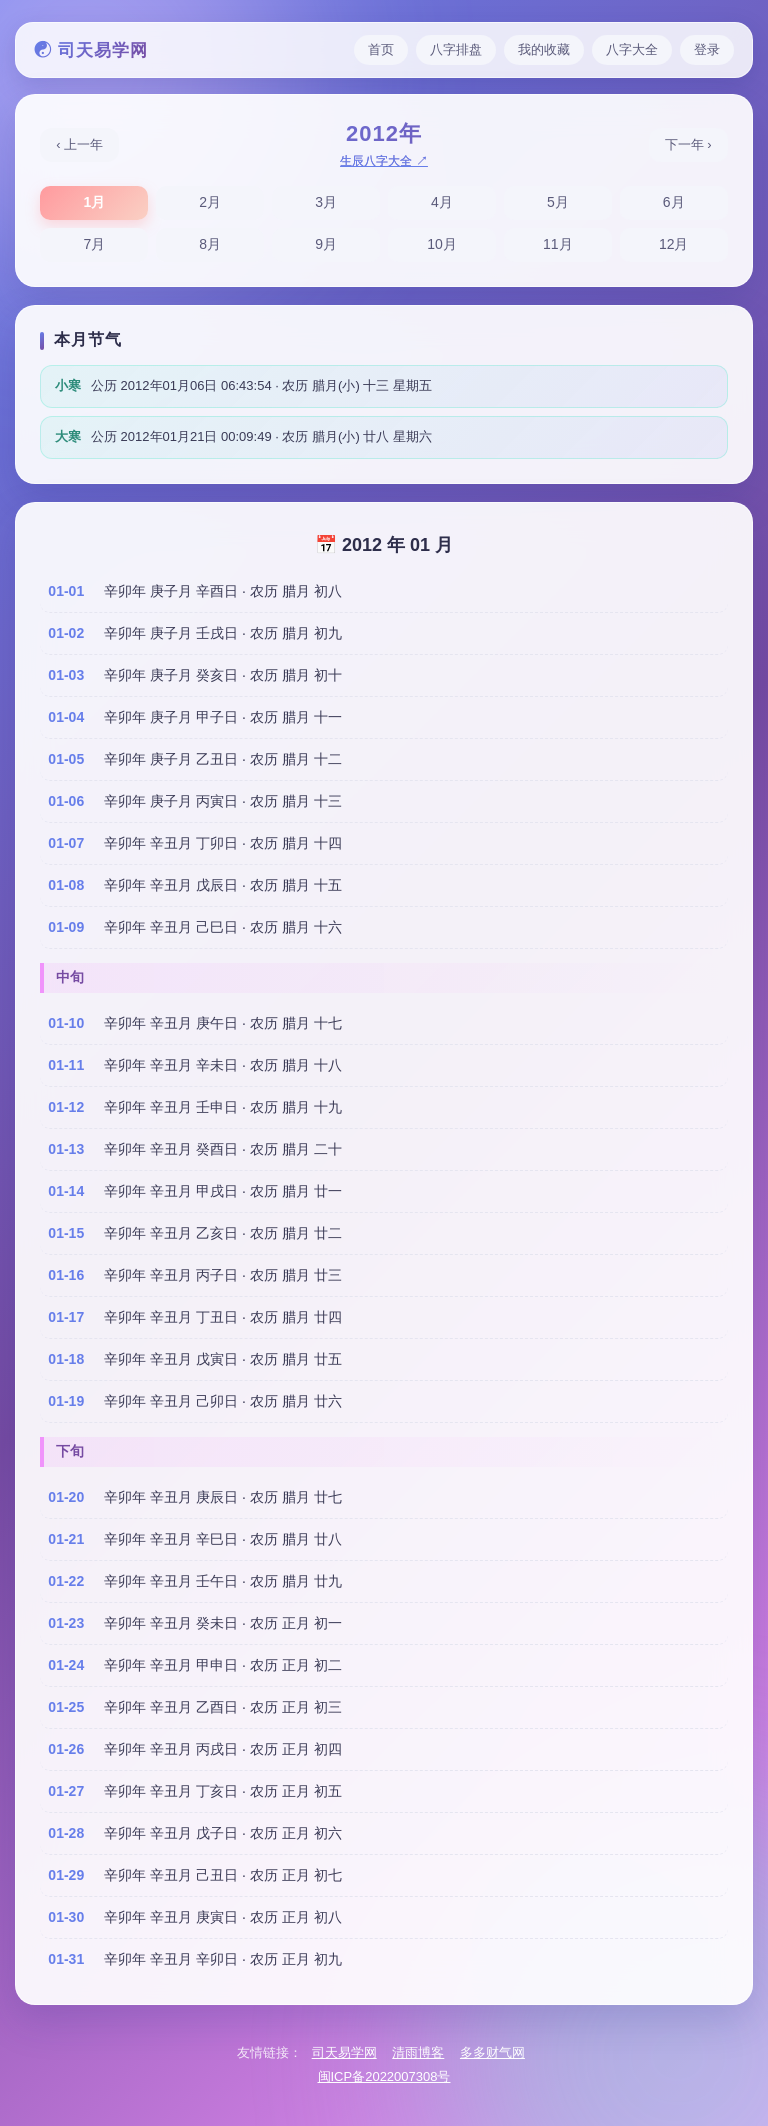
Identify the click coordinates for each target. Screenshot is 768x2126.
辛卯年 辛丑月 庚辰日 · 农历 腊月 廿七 (222, 1497)
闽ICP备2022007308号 (384, 2076)
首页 (381, 49)
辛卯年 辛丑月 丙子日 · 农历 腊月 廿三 (222, 1275)
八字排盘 (456, 49)
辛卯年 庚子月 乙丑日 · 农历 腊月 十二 (222, 759)
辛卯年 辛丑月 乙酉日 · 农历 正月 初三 (222, 1707)
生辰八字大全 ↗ (383, 161)
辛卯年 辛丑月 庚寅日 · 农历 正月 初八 (222, 1917)
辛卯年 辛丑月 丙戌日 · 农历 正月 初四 (222, 1749)
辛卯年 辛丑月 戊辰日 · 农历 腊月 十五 (222, 885)
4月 (442, 202)
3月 (326, 202)
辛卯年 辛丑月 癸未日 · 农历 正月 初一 (222, 1623)
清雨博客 (418, 2052)
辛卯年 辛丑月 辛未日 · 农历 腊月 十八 (222, 1065)
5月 (558, 202)
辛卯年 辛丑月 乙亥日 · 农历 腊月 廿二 (222, 1233)
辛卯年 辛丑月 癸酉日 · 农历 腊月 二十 (222, 1149)
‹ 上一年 (79, 144)
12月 (674, 244)
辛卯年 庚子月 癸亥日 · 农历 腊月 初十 (222, 675)
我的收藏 (544, 49)
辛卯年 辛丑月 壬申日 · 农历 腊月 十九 (222, 1107)
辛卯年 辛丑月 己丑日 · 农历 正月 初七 (222, 1875)
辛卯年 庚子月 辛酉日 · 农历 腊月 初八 (222, 591)
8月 (210, 244)
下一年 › (688, 144)
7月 (94, 244)
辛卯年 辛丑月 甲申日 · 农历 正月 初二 (222, 1665)
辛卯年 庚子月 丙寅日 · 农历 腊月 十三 (222, 801)
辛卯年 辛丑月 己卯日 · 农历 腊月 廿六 (222, 1401)
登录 (707, 49)
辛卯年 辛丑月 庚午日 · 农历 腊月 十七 (222, 1023)
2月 (210, 202)
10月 (442, 244)
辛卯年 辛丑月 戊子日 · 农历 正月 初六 (222, 1833)
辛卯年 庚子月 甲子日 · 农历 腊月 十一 (222, 717)
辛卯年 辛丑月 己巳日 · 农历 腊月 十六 (222, 927)
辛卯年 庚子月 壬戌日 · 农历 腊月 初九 (222, 633)
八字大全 (632, 49)
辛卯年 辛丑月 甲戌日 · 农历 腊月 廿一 (222, 1191)
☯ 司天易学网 (91, 50)
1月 (94, 202)
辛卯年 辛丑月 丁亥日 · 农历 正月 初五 (222, 1791)
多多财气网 (492, 2052)
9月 (326, 244)
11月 (558, 244)
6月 (674, 202)
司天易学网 (344, 2052)
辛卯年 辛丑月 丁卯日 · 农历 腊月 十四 (222, 843)
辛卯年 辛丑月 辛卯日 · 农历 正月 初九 (222, 1959)
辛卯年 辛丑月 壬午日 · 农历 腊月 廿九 (222, 1581)
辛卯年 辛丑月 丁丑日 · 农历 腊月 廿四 (222, 1317)
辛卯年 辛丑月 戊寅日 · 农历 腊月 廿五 (222, 1359)
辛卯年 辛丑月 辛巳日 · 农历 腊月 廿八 (222, 1539)
